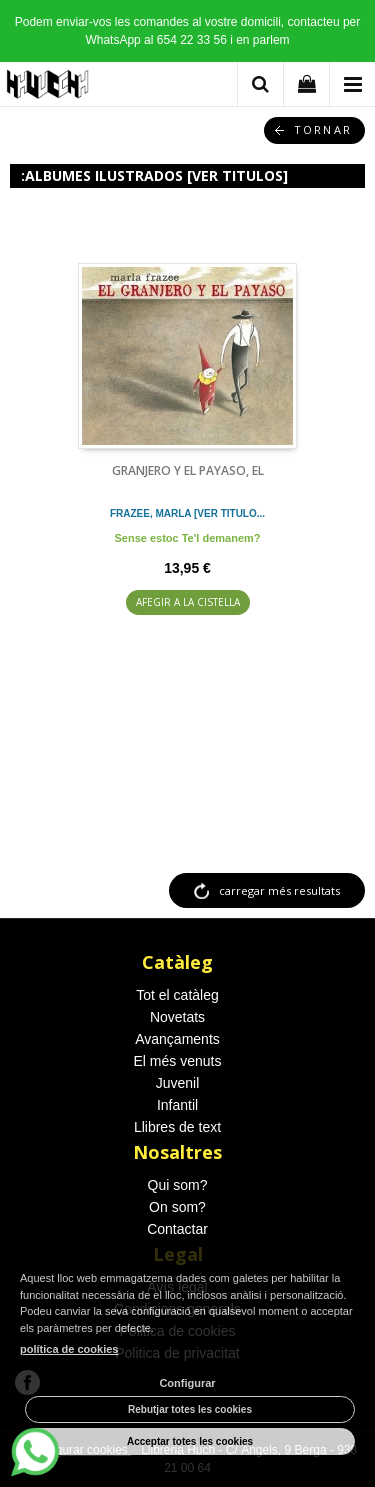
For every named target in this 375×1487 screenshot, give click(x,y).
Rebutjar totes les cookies (190, 1409)
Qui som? (178, 1185)
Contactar (177, 1229)
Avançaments (177, 1039)
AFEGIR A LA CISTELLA (188, 602)
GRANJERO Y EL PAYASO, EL (188, 470)
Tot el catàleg (177, 995)
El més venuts (178, 1061)
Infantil (177, 1105)
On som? (177, 1207)
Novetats (177, 1017)
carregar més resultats (279, 890)
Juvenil (178, 1083)
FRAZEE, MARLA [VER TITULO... (187, 513)
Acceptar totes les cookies (190, 1441)
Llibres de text (177, 1127)
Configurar (187, 1383)
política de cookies (69, 1349)
